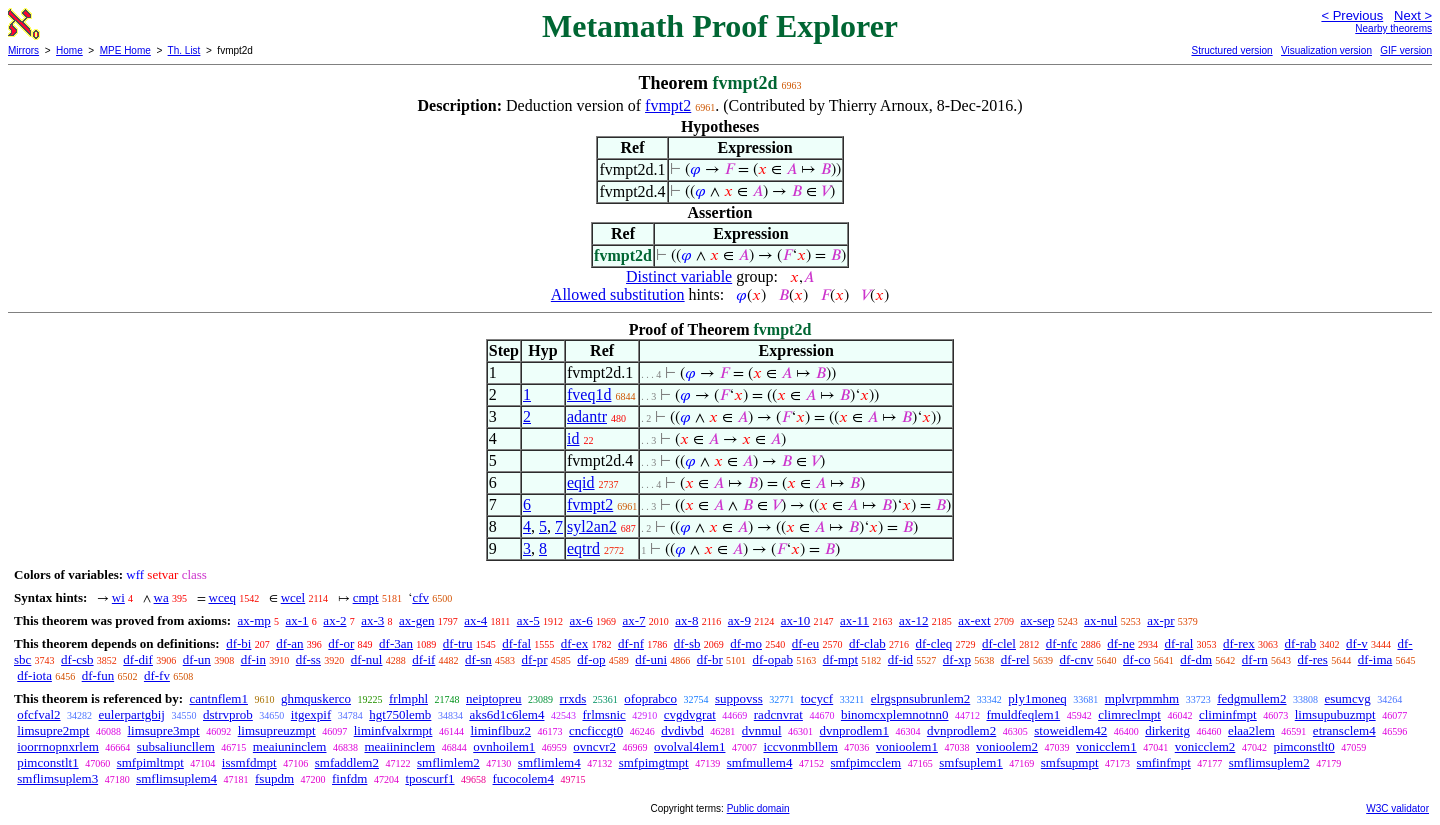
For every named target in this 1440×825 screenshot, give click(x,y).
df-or (341, 643)
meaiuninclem (290, 746)
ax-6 (581, 620)
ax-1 (297, 620)
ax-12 (914, 620)
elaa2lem (1251, 730)
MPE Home (125, 50)
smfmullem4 (760, 762)
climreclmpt (1129, 714)
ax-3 (372, 620)
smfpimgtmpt (654, 762)
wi (118, 597)
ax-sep (1037, 620)
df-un (197, 659)
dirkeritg (1167, 730)
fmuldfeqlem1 (1023, 714)
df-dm (1196, 659)
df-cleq (933, 643)
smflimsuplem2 (1269, 762)
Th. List (184, 50)
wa (161, 597)
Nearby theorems (1393, 28)
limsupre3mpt (163, 730)
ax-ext (974, 620)
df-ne (1120, 643)
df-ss (308, 659)
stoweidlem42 (1070, 730)
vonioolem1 (907, 746)
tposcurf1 (429, 778)
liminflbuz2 (500, 730)
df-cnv (1076, 659)
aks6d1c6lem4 (506, 714)
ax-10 (796, 620)
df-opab (773, 659)
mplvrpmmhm (1142, 698)
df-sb (687, 643)
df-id (900, 659)
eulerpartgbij (132, 714)
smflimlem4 (549, 762)
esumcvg (1347, 698)
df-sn (478, 659)
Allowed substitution (618, 294)
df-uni (651, 659)
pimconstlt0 (1303, 746)
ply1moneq (1037, 698)
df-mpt (840, 659)
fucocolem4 (523, 778)
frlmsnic (603, 714)
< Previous (1352, 15)
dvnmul (762, 730)
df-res (1313, 659)
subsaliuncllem (176, 746)
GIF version (1406, 50)
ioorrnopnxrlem (58, 746)
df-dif (138, 659)
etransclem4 (1344, 730)
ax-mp (254, 620)
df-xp (957, 659)
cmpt (366, 597)
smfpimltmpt (150, 762)
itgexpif (311, 714)
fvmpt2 (668, 105)
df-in (253, 659)
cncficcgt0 (596, 730)
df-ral (1178, 643)
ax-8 (686, 620)
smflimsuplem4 (176, 778)
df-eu (805, 643)
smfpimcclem (865, 762)
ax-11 (854, 620)
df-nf (631, 643)
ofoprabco (650, 698)
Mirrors (23, 50)
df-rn (1255, 659)
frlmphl (408, 698)
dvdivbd (682, 730)
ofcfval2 (38, 714)
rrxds (573, 698)
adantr (587, 416)
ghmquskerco (316, 698)
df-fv (157, 675)
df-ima (1375, 659)
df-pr (535, 659)
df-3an (396, 643)
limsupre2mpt (53, 730)
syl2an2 (592, 526)
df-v (1357, 643)
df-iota (34, 675)
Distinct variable (679, 276)
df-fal (516, 643)
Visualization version (1326, 50)
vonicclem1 (1106, 746)
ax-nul (1100, 620)
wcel (293, 597)
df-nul (367, 659)
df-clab (867, 643)
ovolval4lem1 (690, 746)
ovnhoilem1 (504, 746)
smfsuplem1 (971, 762)
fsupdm (274, 778)
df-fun (98, 675)
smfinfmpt (1164, 762)
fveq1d (589, 394)
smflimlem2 (448, 762)
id (573, 438)
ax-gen (416, 620)
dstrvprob (228, 714)
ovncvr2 (594, 746)
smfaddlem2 (347, 762)
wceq (222, 597)
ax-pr (1160, 620)
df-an (289, 643)
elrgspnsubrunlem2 (920, 698)
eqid (581, 482)
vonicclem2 (1205, 746)
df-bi (238, 643)
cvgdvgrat (690, 714)
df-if (423, 659)
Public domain (758, 808)
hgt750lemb (400, 714)
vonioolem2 (1007, 746)
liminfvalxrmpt (393, 730)
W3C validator (1397, 808)
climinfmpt (1228, 714)
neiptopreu (494, 698)
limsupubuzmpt (1335, 714)
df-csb (77, 659)
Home (69, 50)
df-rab (1301, 643)
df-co (1136, 659)
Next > (1413, 15)
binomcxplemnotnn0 (895, 714)
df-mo (746, 643)
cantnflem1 (218, 698)
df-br (710, 659)
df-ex (574, 643)
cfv (420, 597)
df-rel (1015, 659)
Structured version (1231, 50)
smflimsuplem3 (57, 778)
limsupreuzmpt (277, 730)
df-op (591, 659)
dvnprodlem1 (854, 730)
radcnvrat (778, 714)
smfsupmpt (1070, 762)
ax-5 (528, 620)
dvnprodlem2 (961, 730)
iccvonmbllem (800, 746)
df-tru (458, 643)
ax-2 (334, 620)
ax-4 (475, 620)
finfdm (349, 778)
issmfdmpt (249, 762)
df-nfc (1062, 643)
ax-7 (633, 620)
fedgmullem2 (1251, 698)
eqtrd (583, 548)
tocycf (817, 698)
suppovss (739, 698)
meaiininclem (399, 746)
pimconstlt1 (47, 762)
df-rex (1239, 643)
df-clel (999, 643)
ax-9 (739, 620)
